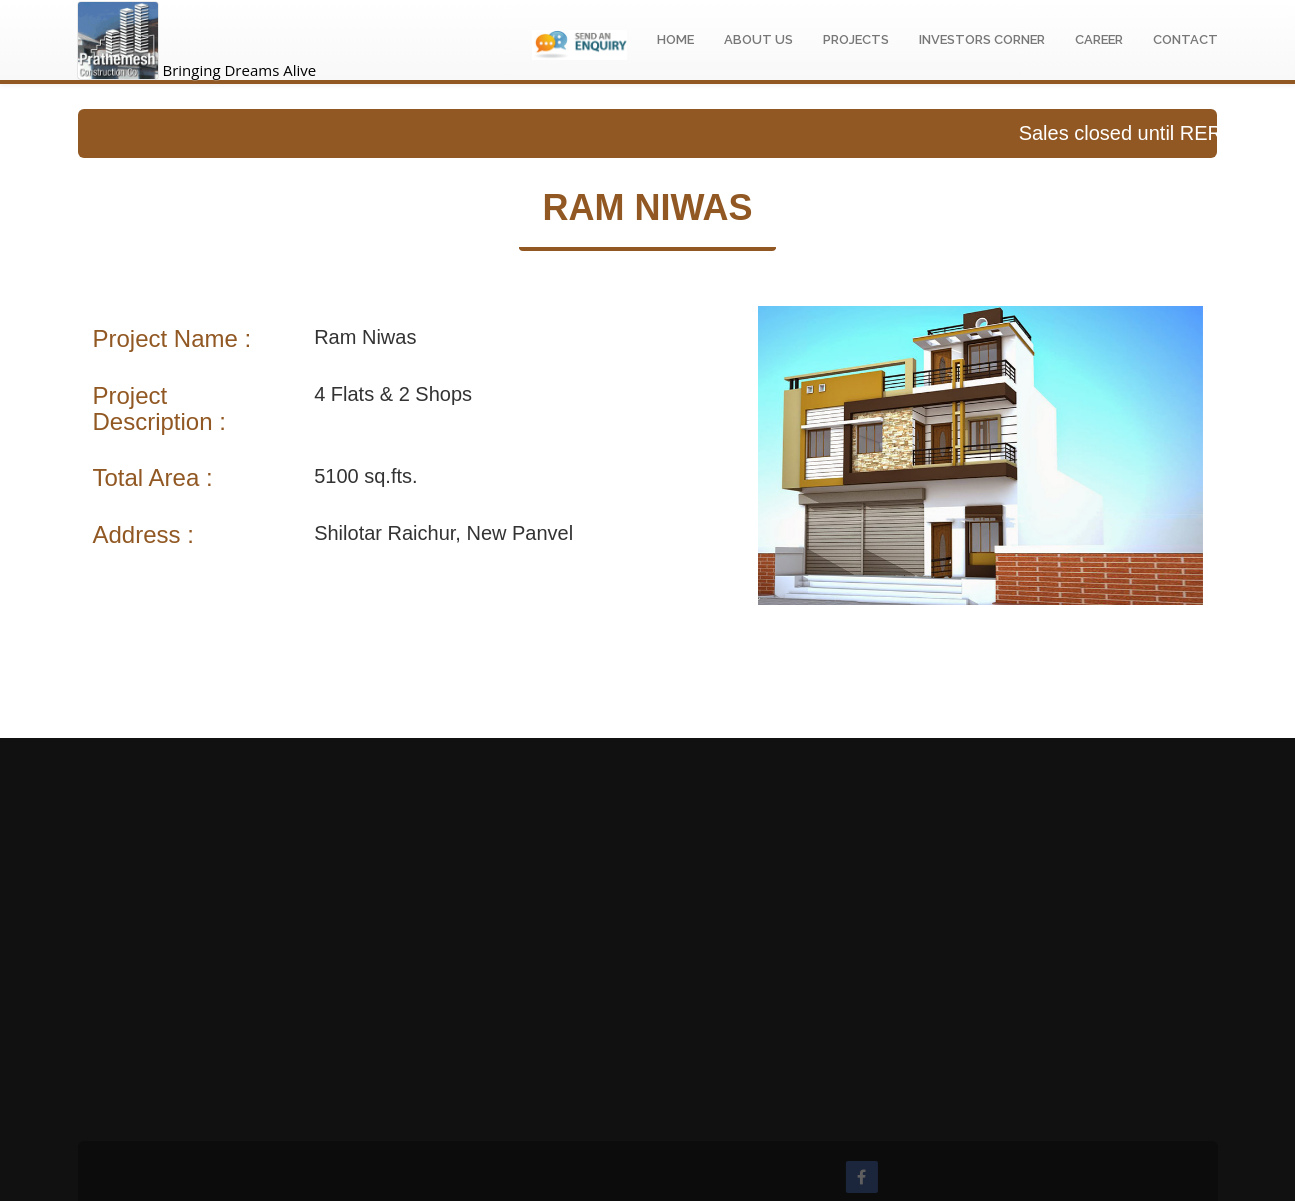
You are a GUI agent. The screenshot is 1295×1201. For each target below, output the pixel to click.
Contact (1185, 39)
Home (675, 39)
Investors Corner (982, 39)
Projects (856, 39)
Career (1099, 39)
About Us (758, 39)
